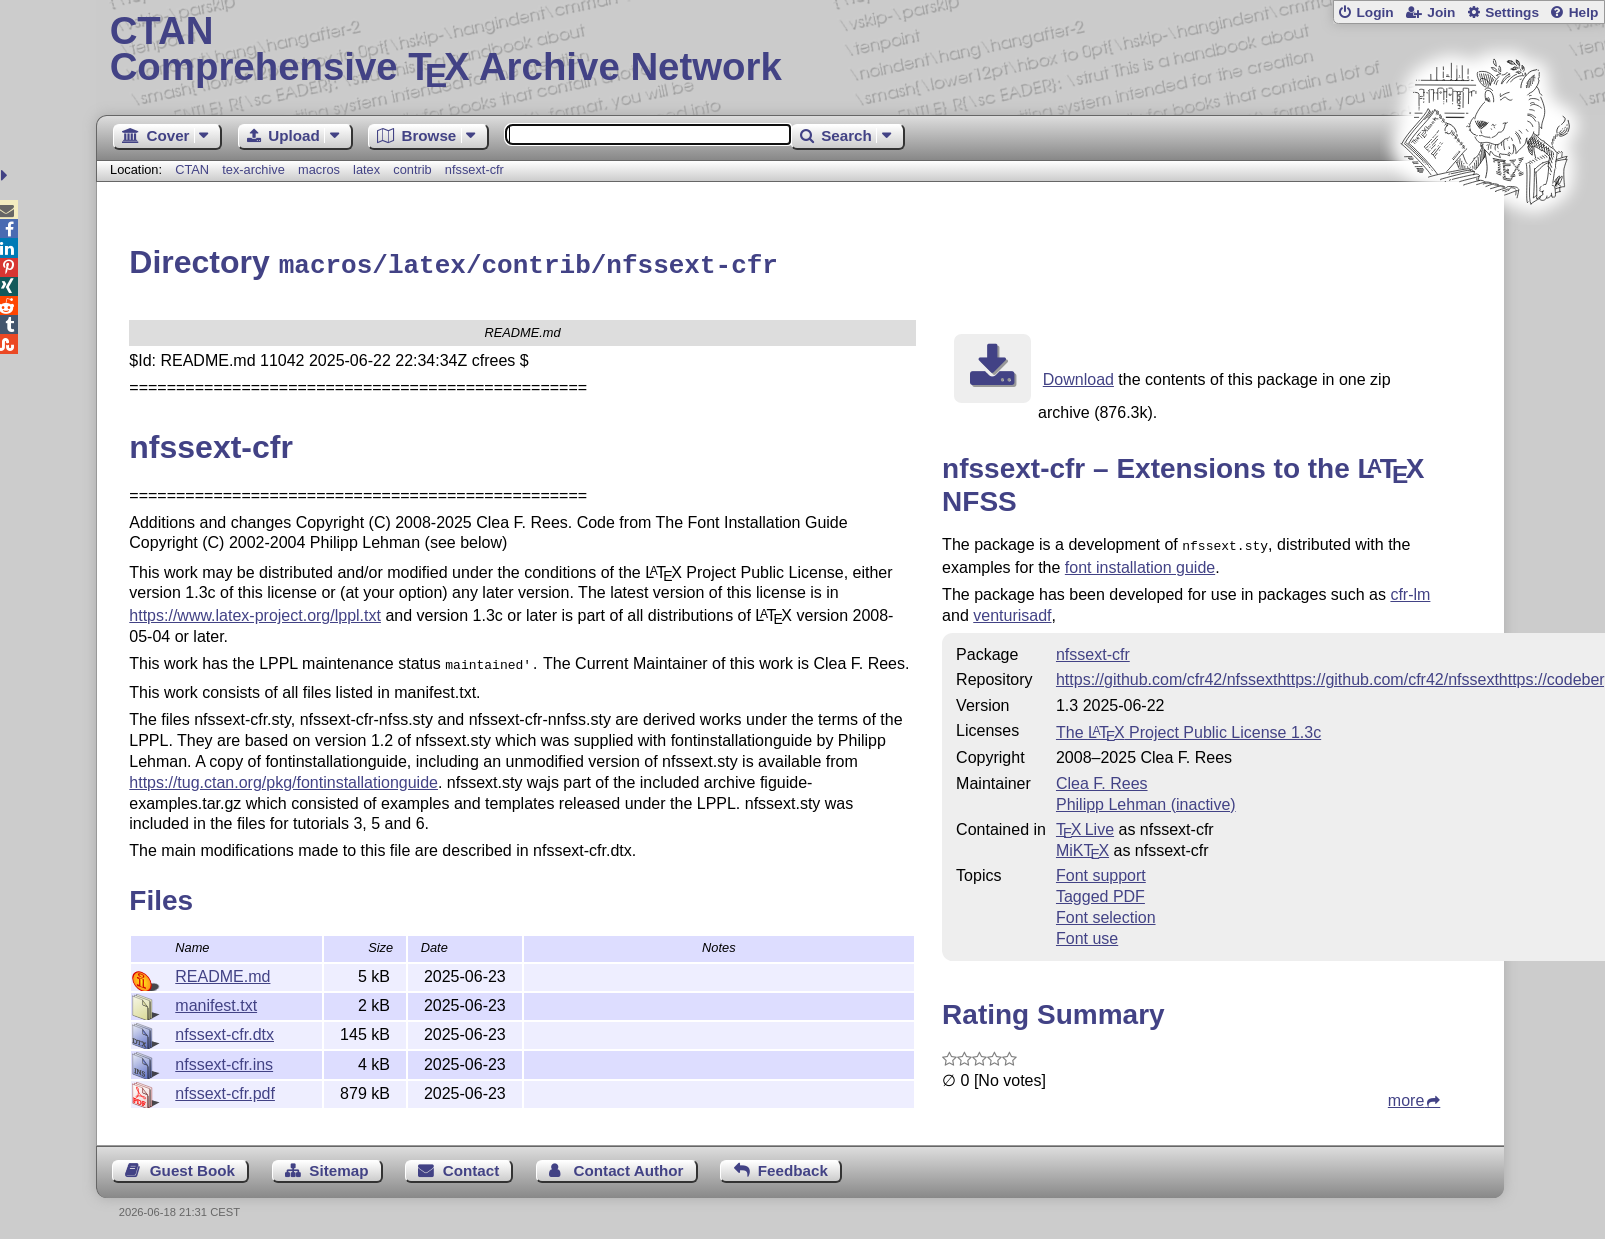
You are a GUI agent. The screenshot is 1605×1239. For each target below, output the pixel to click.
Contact (471, 1165)
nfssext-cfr (474, 169)
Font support (1101, 870)
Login (1374, 12)
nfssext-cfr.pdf (225, 1090)
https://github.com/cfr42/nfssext (1166, 674)
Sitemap (338, 1165)
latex (366, 169)
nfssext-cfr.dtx (224, 1031)
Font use (1087, 933)
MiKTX (1082, 845)
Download (1078, 376)
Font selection (1106, 912)
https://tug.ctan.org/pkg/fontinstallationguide (283, 777)
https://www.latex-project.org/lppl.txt (255, 612)
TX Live (1085, 824)
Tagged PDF (1100, 891)
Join (1441, 12)
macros (319, 169)
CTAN (192, 169)
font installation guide (1140, 562)
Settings (1512, 12)
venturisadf (1012, 610)
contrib (412, 169)
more (1406, 1095)
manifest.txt (216, 1002)
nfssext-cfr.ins (224, 1061)
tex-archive (253, 169)
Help (1584, 12)
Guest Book (192, 1165)
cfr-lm (1410, 589)
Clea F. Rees (1102, 778)
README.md (222, 973)
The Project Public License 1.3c (1188, 727)
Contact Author (629, 1165)
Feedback (793, 1165)
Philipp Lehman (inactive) (1146, 799)
